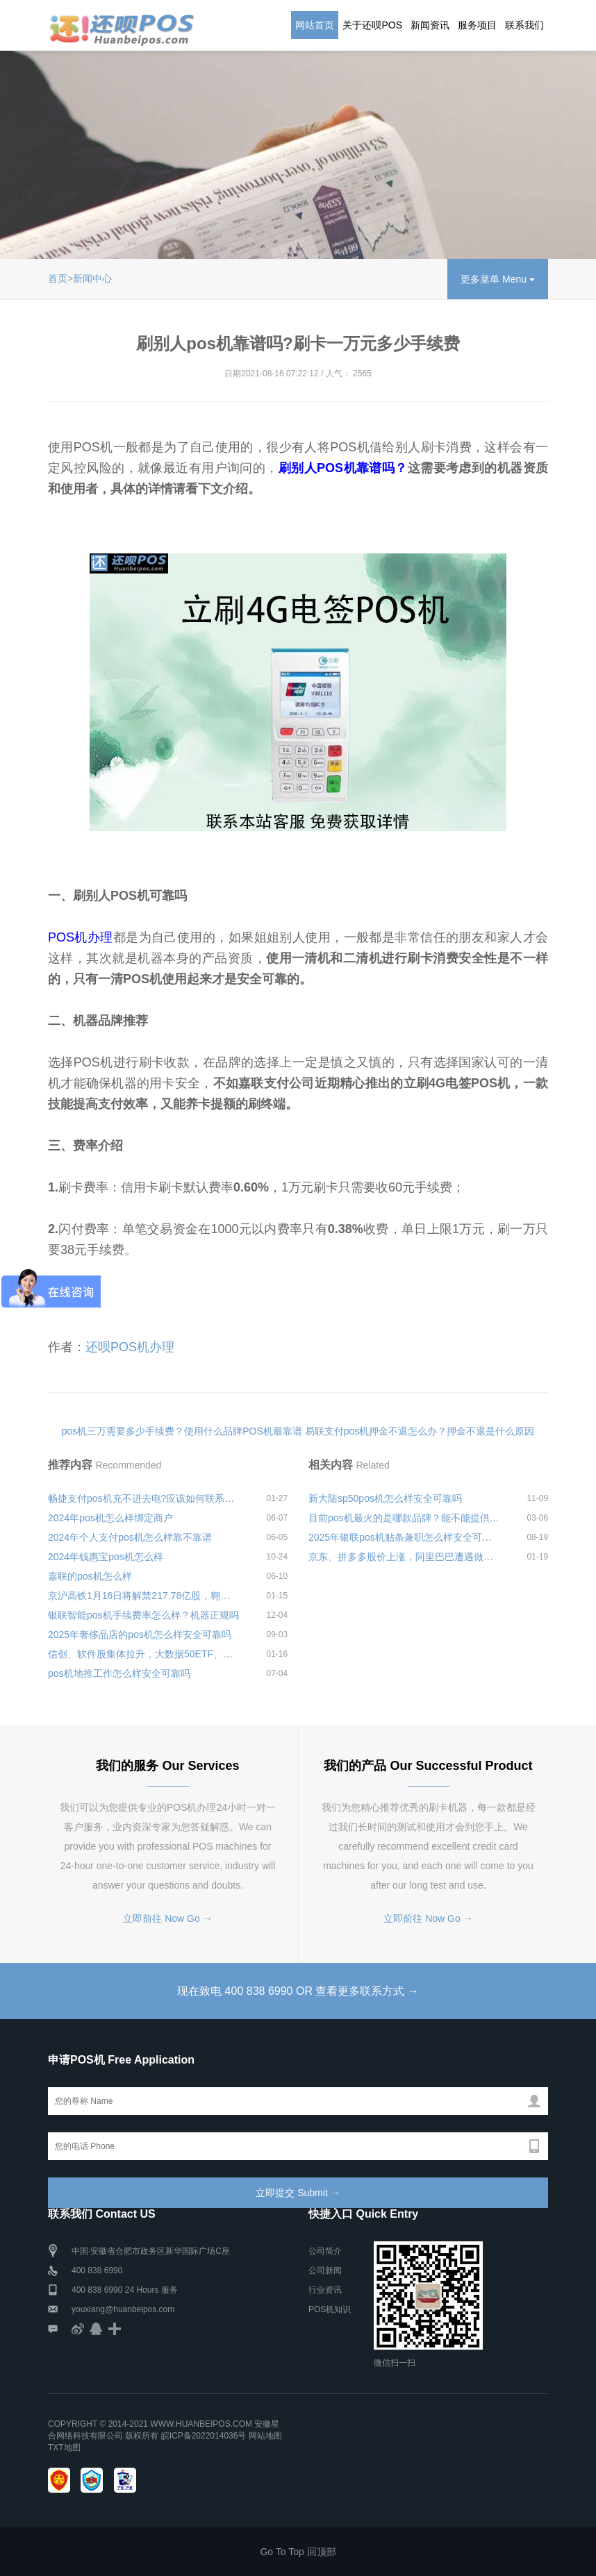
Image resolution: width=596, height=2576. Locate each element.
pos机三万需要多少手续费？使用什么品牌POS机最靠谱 (182, 1431)
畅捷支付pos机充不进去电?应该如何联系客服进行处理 (144, 1498)
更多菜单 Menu (498, 279)
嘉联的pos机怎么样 (90, 1576)
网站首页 (314, 25)
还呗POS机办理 (129, 1347)
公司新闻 (325, 2270)
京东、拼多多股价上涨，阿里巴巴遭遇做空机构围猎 (404, 1556)
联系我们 (524, 25)
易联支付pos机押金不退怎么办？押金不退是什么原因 (420, 1431)
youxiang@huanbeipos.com (123, 2309)
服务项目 (477, 25)
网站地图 (265, 2436)
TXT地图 (64, 2447)
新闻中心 (92, 278)
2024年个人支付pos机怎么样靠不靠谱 (130, 1537)
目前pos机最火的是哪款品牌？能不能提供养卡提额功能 (404, 1517)
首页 (57, 278)
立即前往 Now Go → (167, 1918)
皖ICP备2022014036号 (205, 2436)
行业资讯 (325, 2290)
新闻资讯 (430, 25)
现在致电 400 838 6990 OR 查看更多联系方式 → (298, 1991)
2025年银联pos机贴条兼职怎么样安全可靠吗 (404, 1537)
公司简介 (325, 2251)
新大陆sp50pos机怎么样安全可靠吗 (385, 1498)
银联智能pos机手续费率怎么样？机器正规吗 (143, 1615)
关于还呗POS (372, 25)
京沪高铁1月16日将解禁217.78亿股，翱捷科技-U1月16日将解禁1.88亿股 (144, 1595)
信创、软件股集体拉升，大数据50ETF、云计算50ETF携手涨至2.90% (144, 1653)
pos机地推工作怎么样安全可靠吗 (119, 1673)
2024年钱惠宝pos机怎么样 (105, 1556)
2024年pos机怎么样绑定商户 (110, 1517)
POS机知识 (329, 2309)
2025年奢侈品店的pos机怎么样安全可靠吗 (139, 1634)
